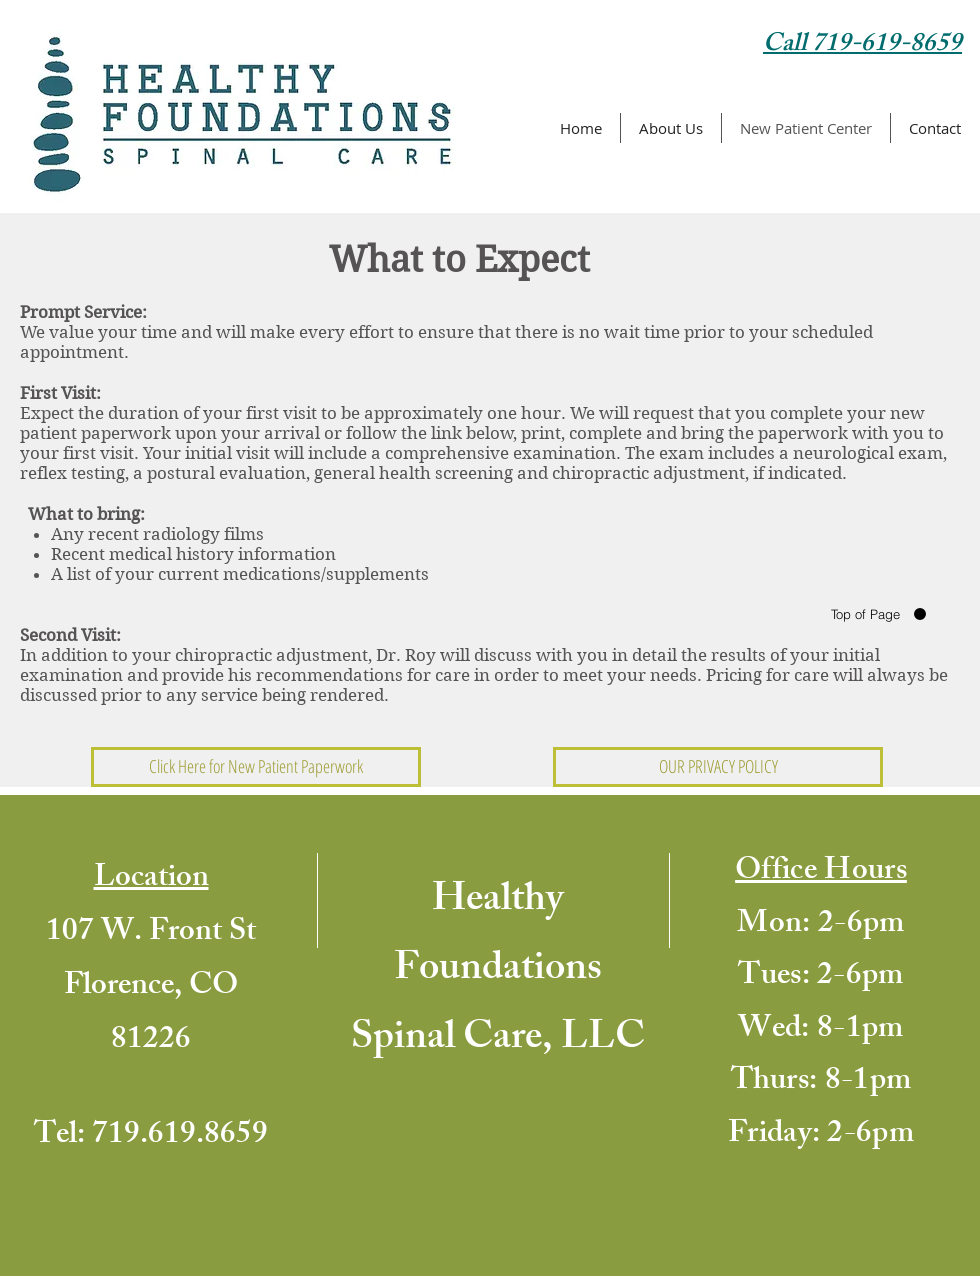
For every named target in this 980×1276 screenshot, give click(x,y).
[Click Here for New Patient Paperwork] (256, 767)
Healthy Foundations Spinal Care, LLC (498, 971)
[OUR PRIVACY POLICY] (718, 767)
